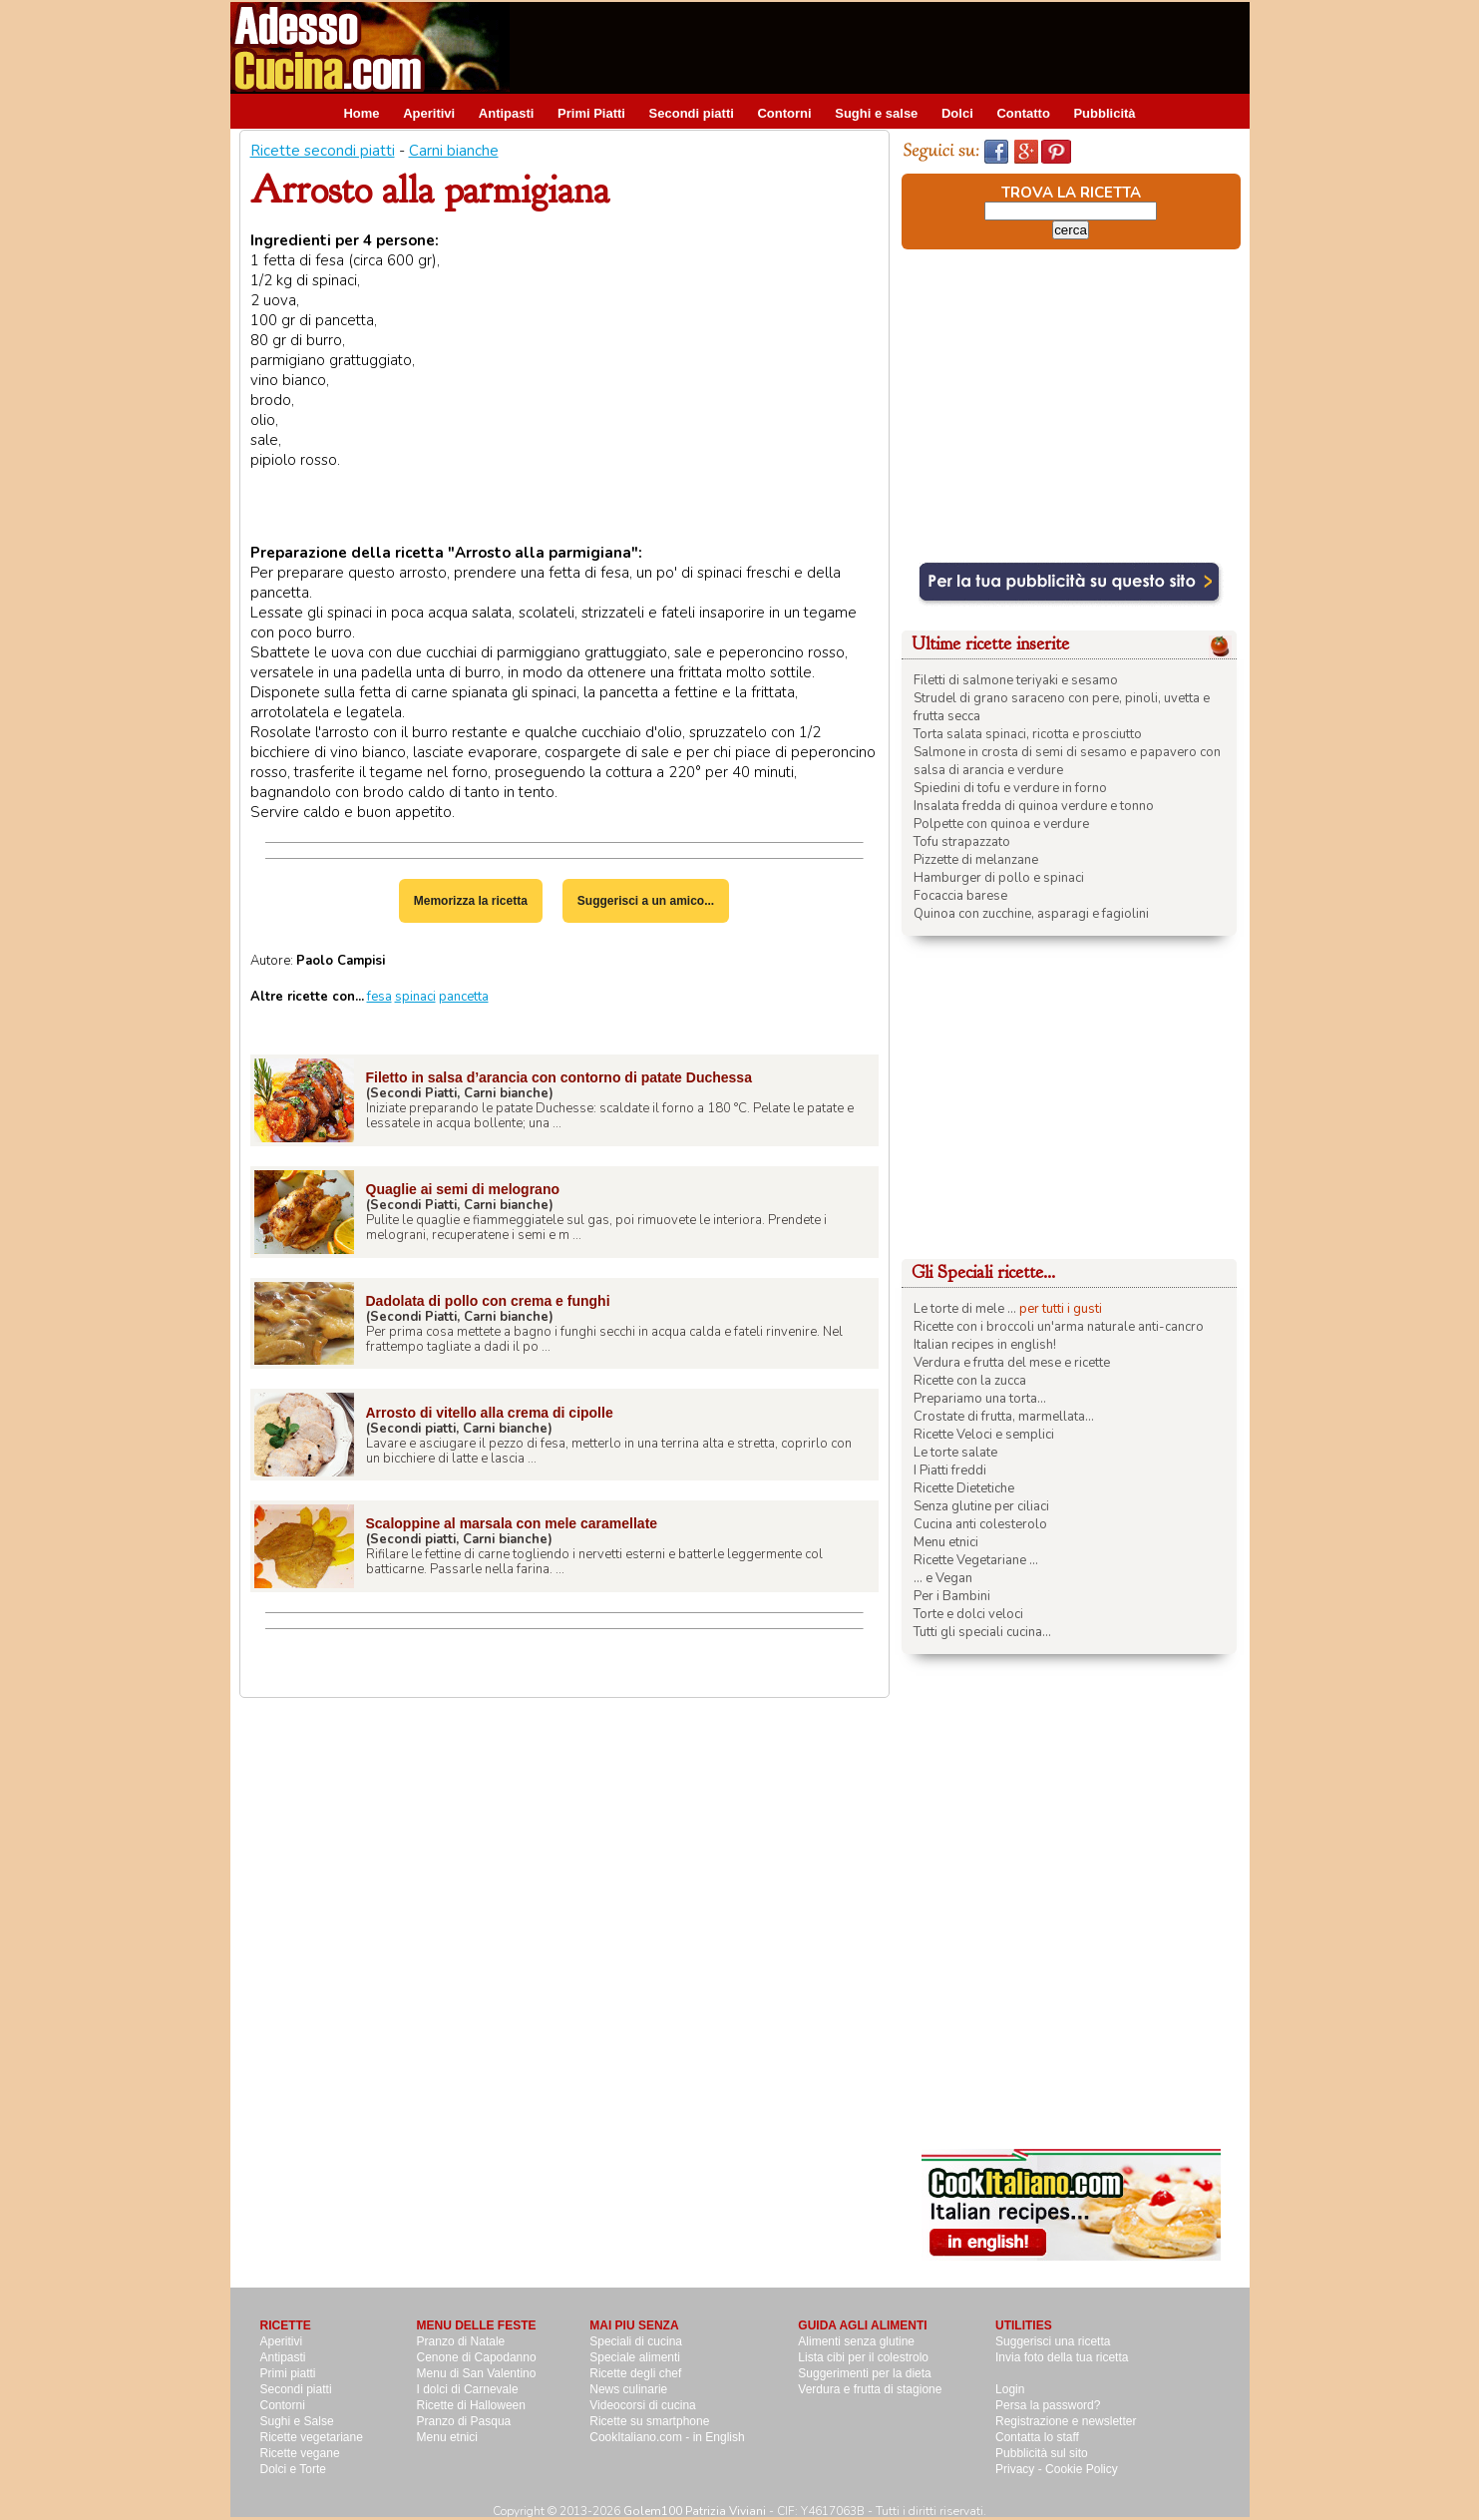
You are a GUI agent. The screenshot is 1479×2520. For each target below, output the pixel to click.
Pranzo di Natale (461, 2341)
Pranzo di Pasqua (464, 2421)
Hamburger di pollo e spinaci (999, 878)
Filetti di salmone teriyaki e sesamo (1016, 680)
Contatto (1022, 113)
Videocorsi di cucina (642, 2405)
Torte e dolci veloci (968, 1614)
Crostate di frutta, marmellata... (1004, 1417)
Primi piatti (288, 2373)
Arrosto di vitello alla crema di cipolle (489, 1413)
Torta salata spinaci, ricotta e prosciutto (1028, 734)
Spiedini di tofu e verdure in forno (1010, 788)
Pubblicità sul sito (1041, 2453)
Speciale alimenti (634, 2357)
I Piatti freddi (950, 1470)
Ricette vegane (300, 2453)
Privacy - (1020, 2469)
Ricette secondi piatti (322, 151)
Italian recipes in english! (985, 1345)
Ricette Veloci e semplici (984, 1435)
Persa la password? (1047, 2405)
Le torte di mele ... (965, 1309)
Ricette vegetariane (311, 2437)
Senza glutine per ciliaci (981, 1506)
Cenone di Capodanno (477, 2357)
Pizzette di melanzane (976, 860)
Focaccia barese (960, 896)
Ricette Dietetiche (964, 1488)
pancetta (464, 997)
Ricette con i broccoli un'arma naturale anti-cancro (1059, 1327)
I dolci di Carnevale (468, 2389)
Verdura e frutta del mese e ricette (1012, 1363)
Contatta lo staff (1037, 2437)
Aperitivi (429, 113)
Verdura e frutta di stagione (869, 2389)
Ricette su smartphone (649, 2421)
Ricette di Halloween (471, 2405)
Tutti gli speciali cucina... (982, 1632)
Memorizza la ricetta (471, 901)
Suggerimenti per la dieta (864, 2373)
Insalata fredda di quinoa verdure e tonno (1034, 806)
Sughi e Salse (297, 2421)
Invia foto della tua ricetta (1061, 2357)
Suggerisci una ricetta (1052, 2341)
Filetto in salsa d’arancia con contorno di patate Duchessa (559, 1077)
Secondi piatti (691, 113)
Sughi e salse (876, 113)
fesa (379, 997)
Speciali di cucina (635, 2341)
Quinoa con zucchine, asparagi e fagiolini (1031, 914)
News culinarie (628, 2389)
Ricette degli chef (635, 2373)
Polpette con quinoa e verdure (1001, 824)
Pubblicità (1104, 113)
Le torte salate (955, 1453)
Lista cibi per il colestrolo (863, 2357)
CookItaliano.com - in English (666, 2437)
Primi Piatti (591, 113)
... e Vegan (943, 1578)
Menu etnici (946, 1542)
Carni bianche (454, 151)
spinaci (415, 997)
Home (361, 113)
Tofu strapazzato (962, 842)
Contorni (784, 113)
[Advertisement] (887, 47)
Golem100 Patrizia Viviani (694, 2511)
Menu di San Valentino (477, 2373)
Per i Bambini (952, 1596)
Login (1009, 2389)
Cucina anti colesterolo (980, 1524)
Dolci (957, 113)
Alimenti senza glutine (856, 2341)
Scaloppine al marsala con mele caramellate (512, 1523)
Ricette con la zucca (970, 1381)
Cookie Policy (1081, 2469)
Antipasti (507, 113)
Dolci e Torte (293, 2469)
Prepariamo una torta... (980, 1399)
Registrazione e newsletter (1065, 2421)
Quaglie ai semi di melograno (463, 1189)
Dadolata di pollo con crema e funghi (488, 1301)
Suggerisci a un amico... (645, 901)
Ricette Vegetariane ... (976, 1560)
